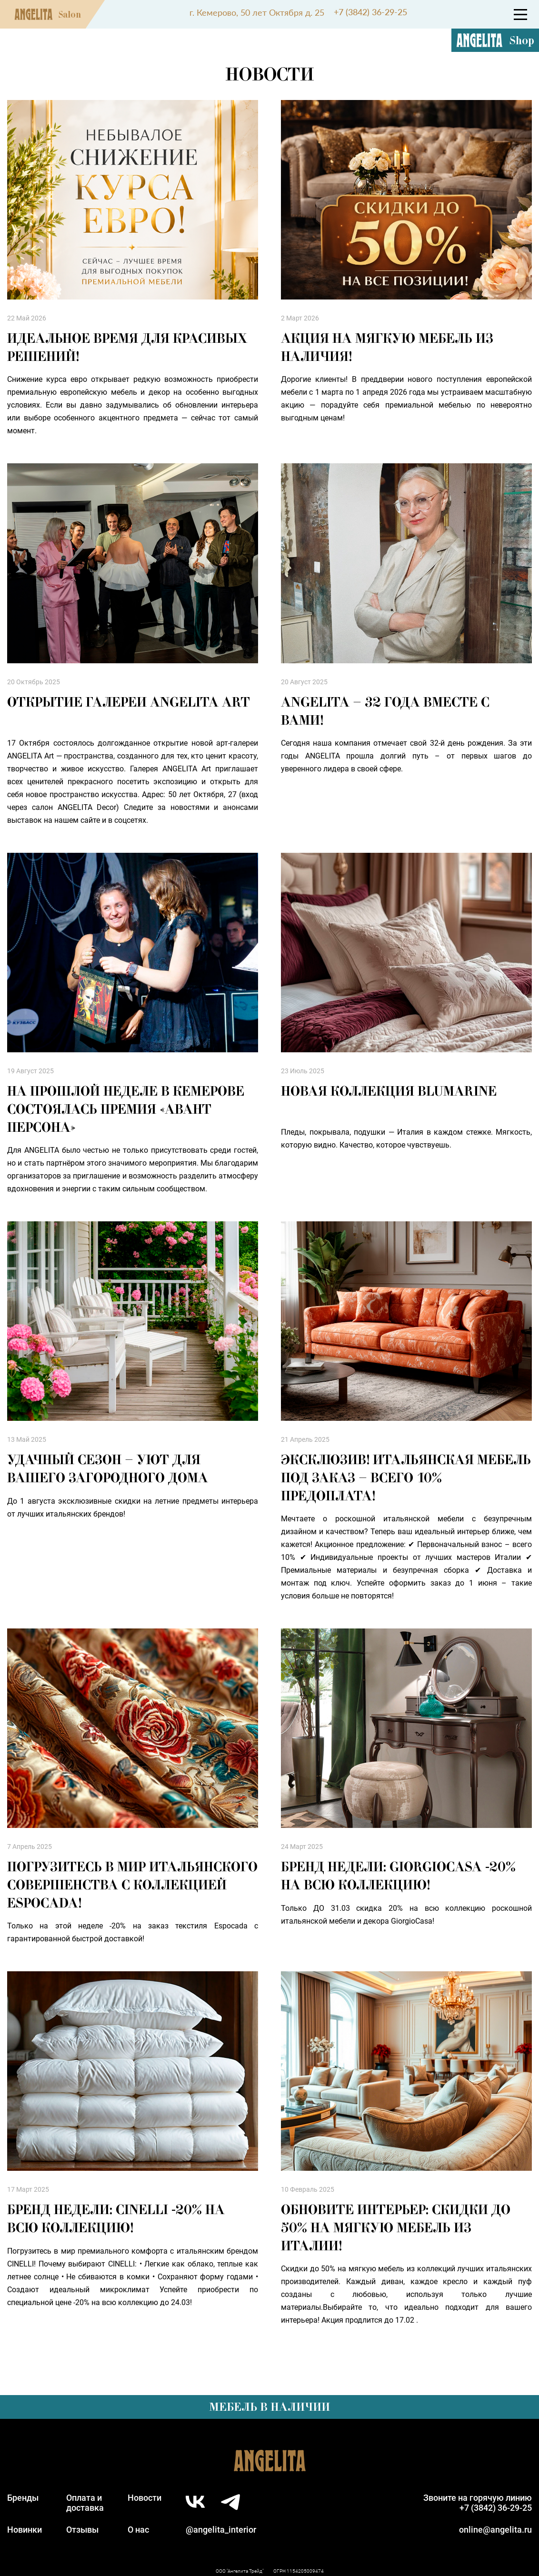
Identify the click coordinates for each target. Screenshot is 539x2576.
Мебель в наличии (269, 2406)
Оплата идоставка (85, 2503)
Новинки (24, 2530)
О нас (138, 2530)
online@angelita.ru (495, 2530)
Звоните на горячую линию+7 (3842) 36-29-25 (477, 2503)
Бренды (23, 2498)
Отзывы (82, 2530)
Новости (144, 2498)
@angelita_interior (221, 2530)
